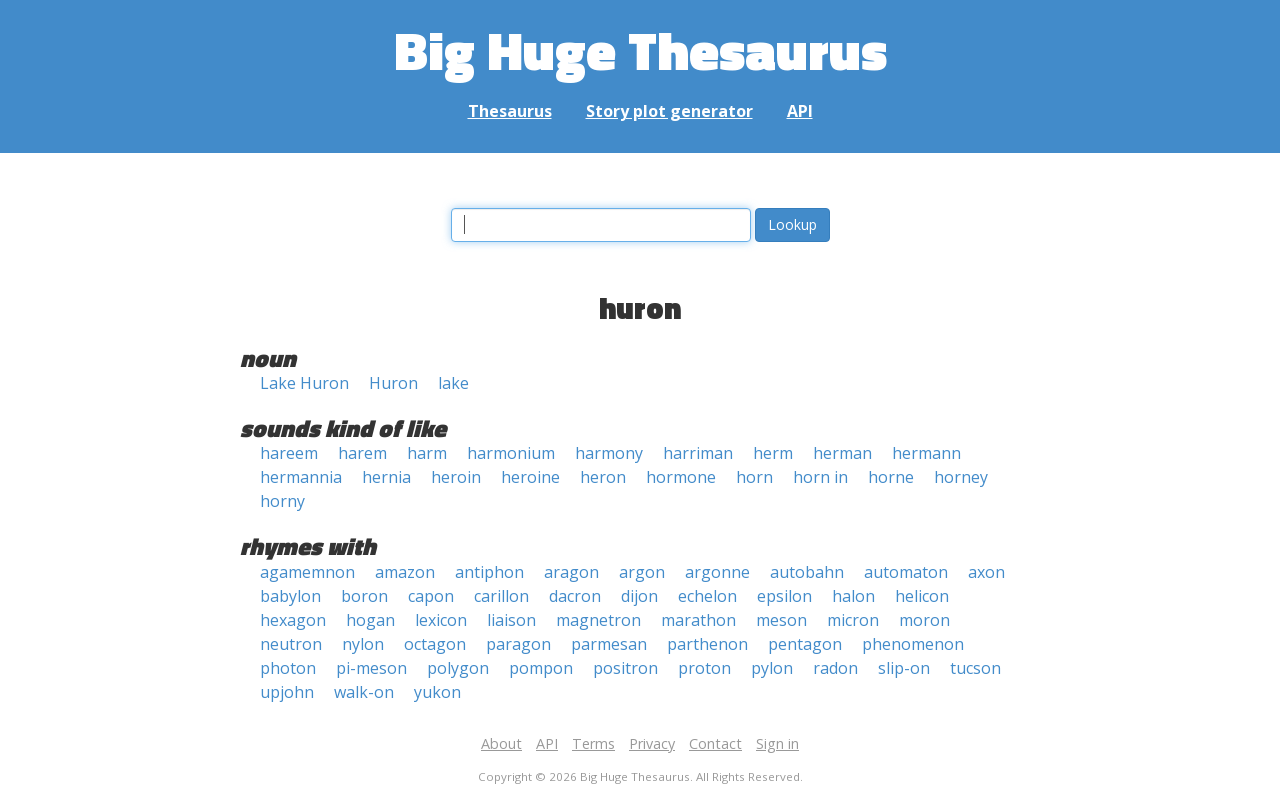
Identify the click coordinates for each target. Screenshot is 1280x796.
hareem (289, 453)
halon (853, 596)
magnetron (598, 620)
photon (288, 668)
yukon (437, 692)
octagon (435, 644)
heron (603, 477)
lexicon (441, 620)
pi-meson (371, 668)
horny (282, 501)
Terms (593, 743)
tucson (975, 668)
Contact (715, 743)
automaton (906, 572)
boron (364, 596)
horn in (820, 477)
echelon (707, 596)
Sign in (777, 743)
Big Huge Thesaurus (640, 49)
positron (625, 668)
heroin (456, 477)
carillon (501, 596)
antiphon (489, 572)
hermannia (301, 477)
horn (754, 477)
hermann (926, 453)
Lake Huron (304, 383)
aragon (571, 572)
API (800, 111)
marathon (698, 620)
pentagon (805, 644)
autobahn (807, 572)
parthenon (707, 644)
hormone (681, 477)
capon (431, 596)
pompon (541, 668)
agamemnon (307, 572)
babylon (290, 596)
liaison (511, 620)
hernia (386, 477)
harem (362, 453)
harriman (698, 453)
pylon (772, 668)
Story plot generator (669, 111)
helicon (922, 596)
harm (427, 453)
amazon (405, 572)
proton (704, 668)
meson (781, 620)
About (501, 743)
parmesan (609, 644)
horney (961, 477)
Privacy (652, 743)
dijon (639, 596)
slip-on (904, 668)
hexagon (293, 620)
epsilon (784, 596)
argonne (717, 572)
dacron (575, 596)
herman (842, 453)
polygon (458, 668)
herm (773, 453)
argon (642, 572)
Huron (393, 383)
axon (986, 572)
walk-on (364, 692)
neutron (291, 644)
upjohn (287, 692)
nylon (363, 644)
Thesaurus (510, 111)
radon (835, 668)
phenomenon (913, 644)
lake (453, 383)
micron (853, 620)
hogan (370, 620)
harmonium (511, 453)
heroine (530, 477)
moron (924, 620)
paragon (518, 644)
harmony (609, 453)
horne (891, 477)
